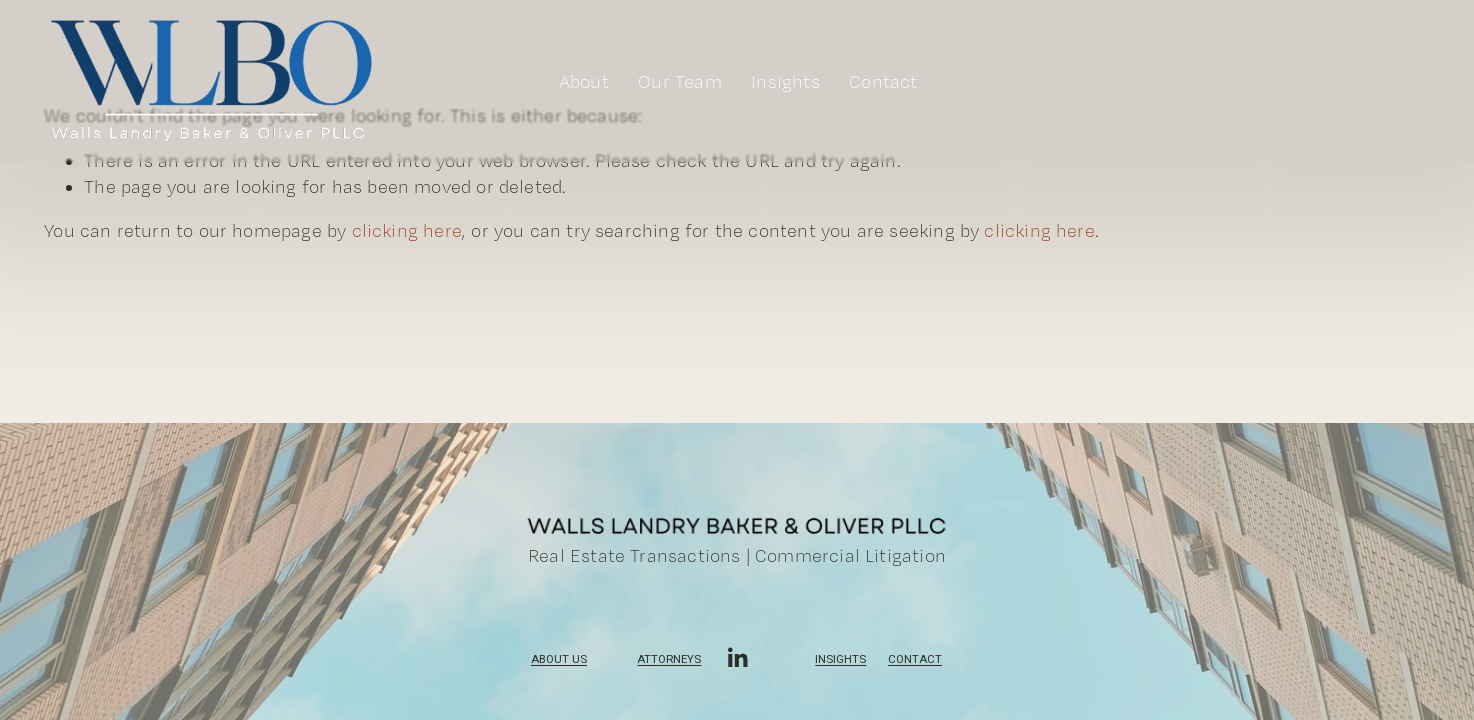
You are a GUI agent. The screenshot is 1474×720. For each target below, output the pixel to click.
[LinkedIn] (737, 658)
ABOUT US (559, 662)
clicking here (407, 230)
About (584, 81)
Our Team (679, 81)
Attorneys (669, 662)
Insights (840, 662)
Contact (883, 81)
